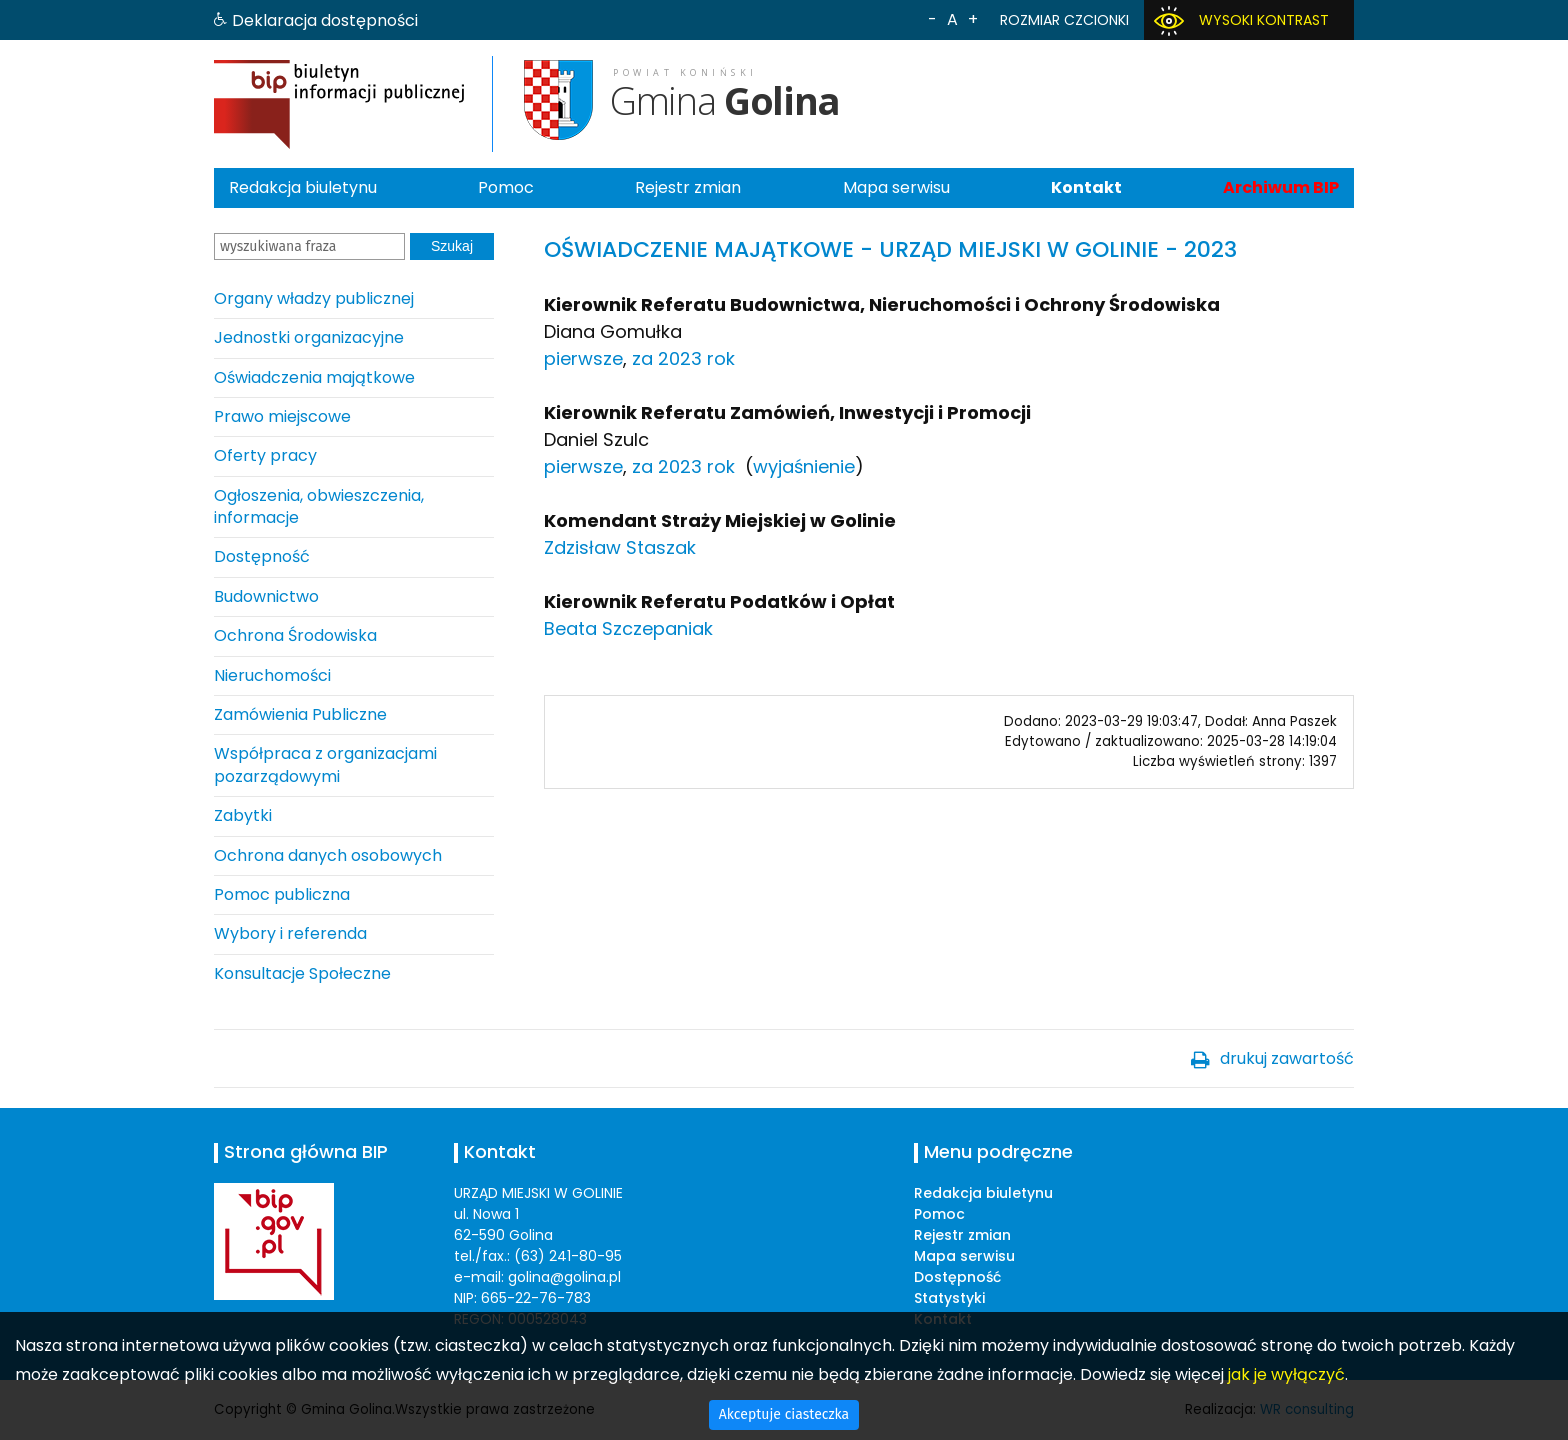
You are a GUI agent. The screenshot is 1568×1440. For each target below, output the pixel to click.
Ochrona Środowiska (295, 635)
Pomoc (506, 187)
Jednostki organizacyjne (309, 337)
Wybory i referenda (290, 933)
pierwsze (583, 358)
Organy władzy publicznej (314, 298)
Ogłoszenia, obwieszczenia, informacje (319, 506)
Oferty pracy (265, 455)
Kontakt (1086, 187)
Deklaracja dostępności (325, 20)
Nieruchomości (272, 675)
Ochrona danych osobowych (328, 855)
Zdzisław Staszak (620, 547)
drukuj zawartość (1287, 1058)
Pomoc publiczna (282, 894)
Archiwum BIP (1281, 187)
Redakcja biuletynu (303, 187)
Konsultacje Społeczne (302, 973)
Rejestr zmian (688, 187)
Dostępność (262, 556)
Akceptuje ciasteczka (784, 1414)
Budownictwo (266, 596)
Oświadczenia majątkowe (314, 377)
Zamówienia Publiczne (300, 714)
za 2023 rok (683, 358)
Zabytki (243, 815)
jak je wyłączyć (1286, 1374)
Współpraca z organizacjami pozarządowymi (325, 764)
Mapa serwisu (896, 187)
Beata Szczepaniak (628, 628)
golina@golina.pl (564, 1277)
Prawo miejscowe (282, 416)
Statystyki (949, 1298)
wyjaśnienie (804, 466)
